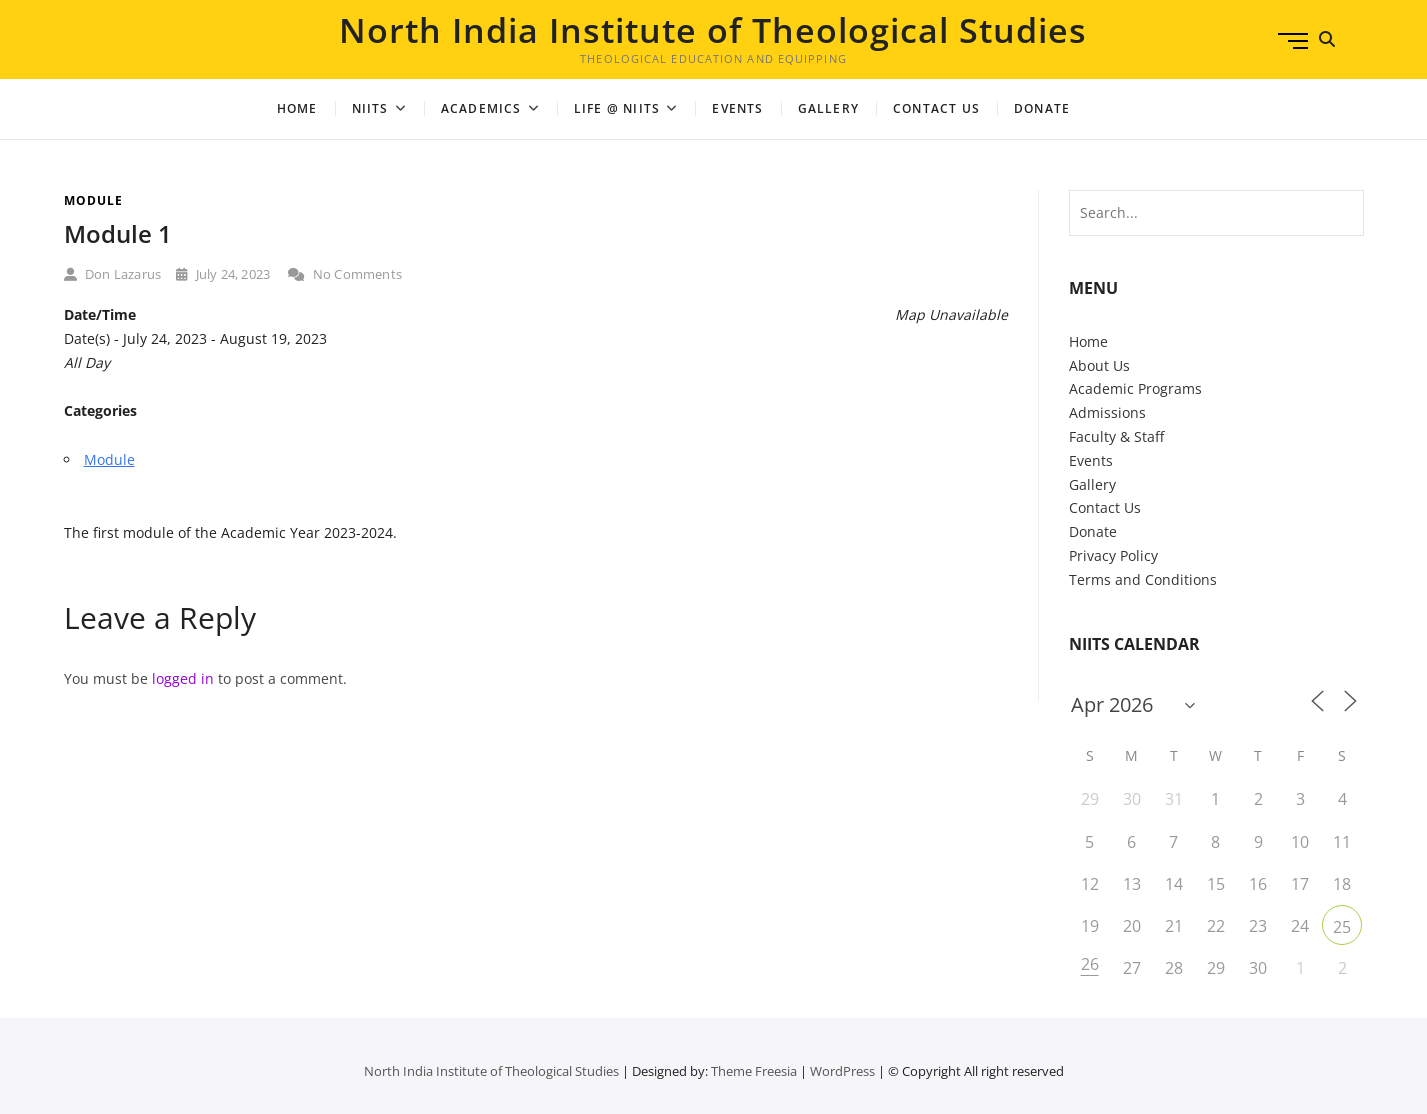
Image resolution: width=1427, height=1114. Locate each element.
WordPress (842, 1071)
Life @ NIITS (617, 108)
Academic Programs (1135, 388)
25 (1342, 927)
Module (93, 200)
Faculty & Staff (1116, 436)
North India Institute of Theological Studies (713, 30)
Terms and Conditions (1143, 579)
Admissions (1107, 412)
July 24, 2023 (223, 274)
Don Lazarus (113, 274)
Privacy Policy (1113, 555)
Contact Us (936, 108)
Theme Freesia (754, 1071)
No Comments (345, 274)
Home (297, 108)
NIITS (370, 108)
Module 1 (118, 233)
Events (737, 108)
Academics (481, 108)
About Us (1099, 365)
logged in (183, 678)
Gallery (828, 108)
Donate (1093, 531)
